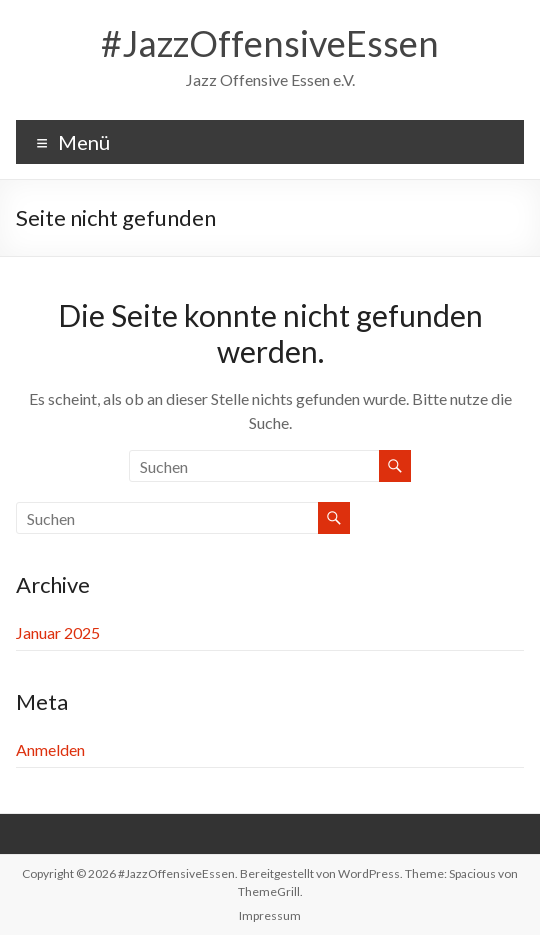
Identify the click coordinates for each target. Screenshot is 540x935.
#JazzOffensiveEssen (270, 43)
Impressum (270, 915)
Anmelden (50, 749)
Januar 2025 (58, 632)
